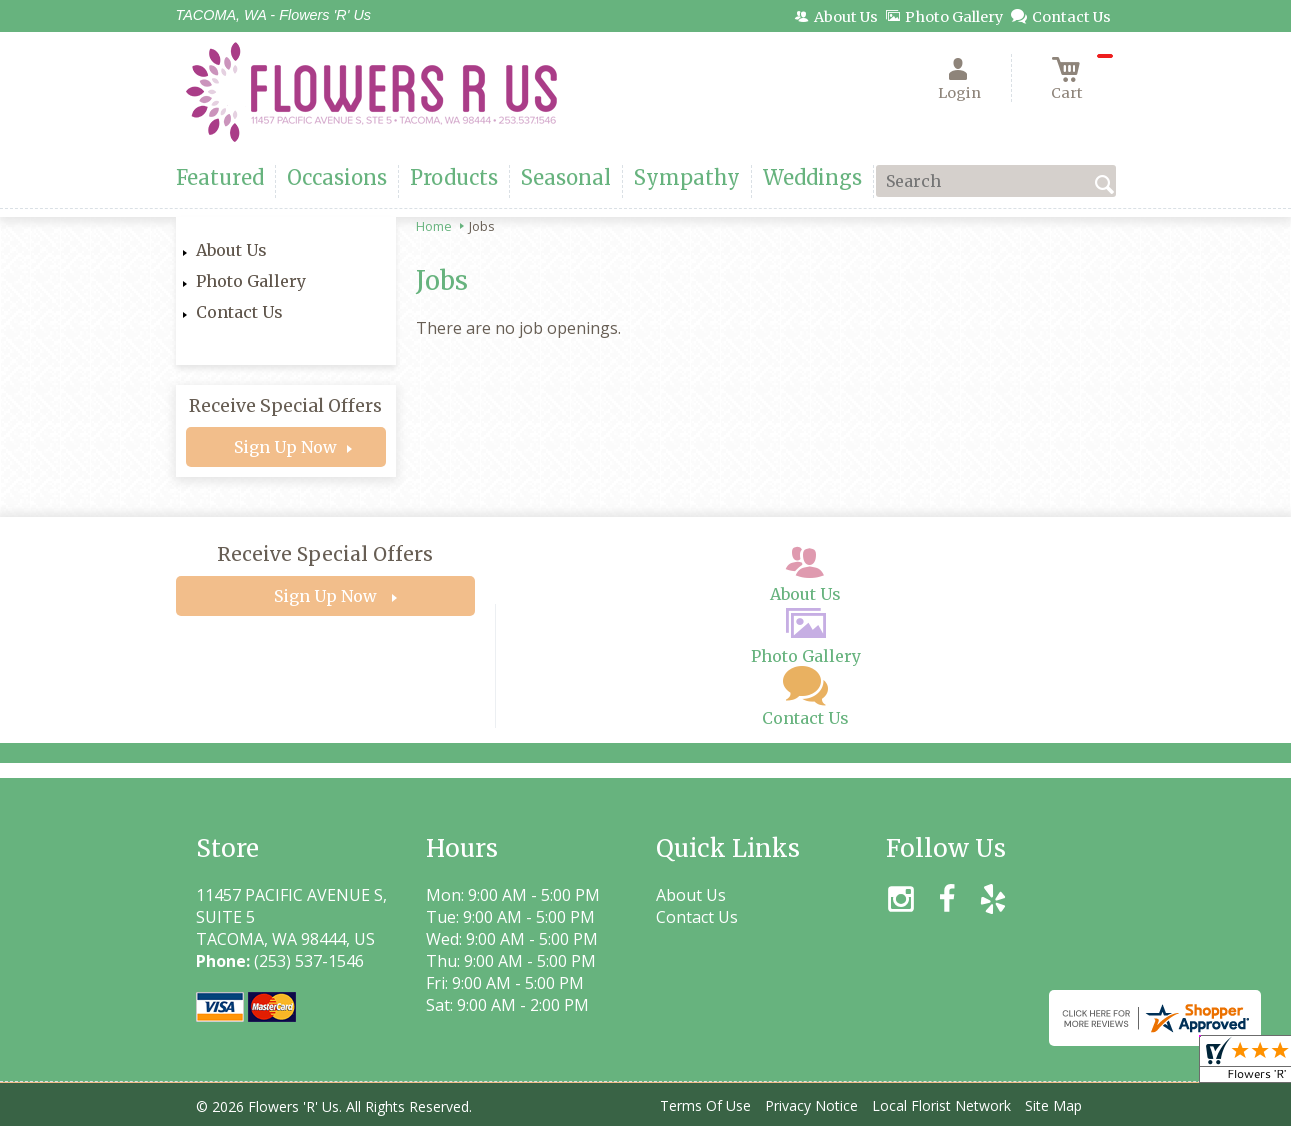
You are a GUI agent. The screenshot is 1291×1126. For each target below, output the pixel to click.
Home (434, 226)
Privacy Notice (811, 1105)
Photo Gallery (251, 281)
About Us (231, 250)
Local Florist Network (941, 1105)
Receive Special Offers (285, 406)
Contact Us (239, 312)
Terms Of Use (705, 1105)
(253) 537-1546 (309, 961)
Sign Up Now (285, 447)
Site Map (1053, 1105)
